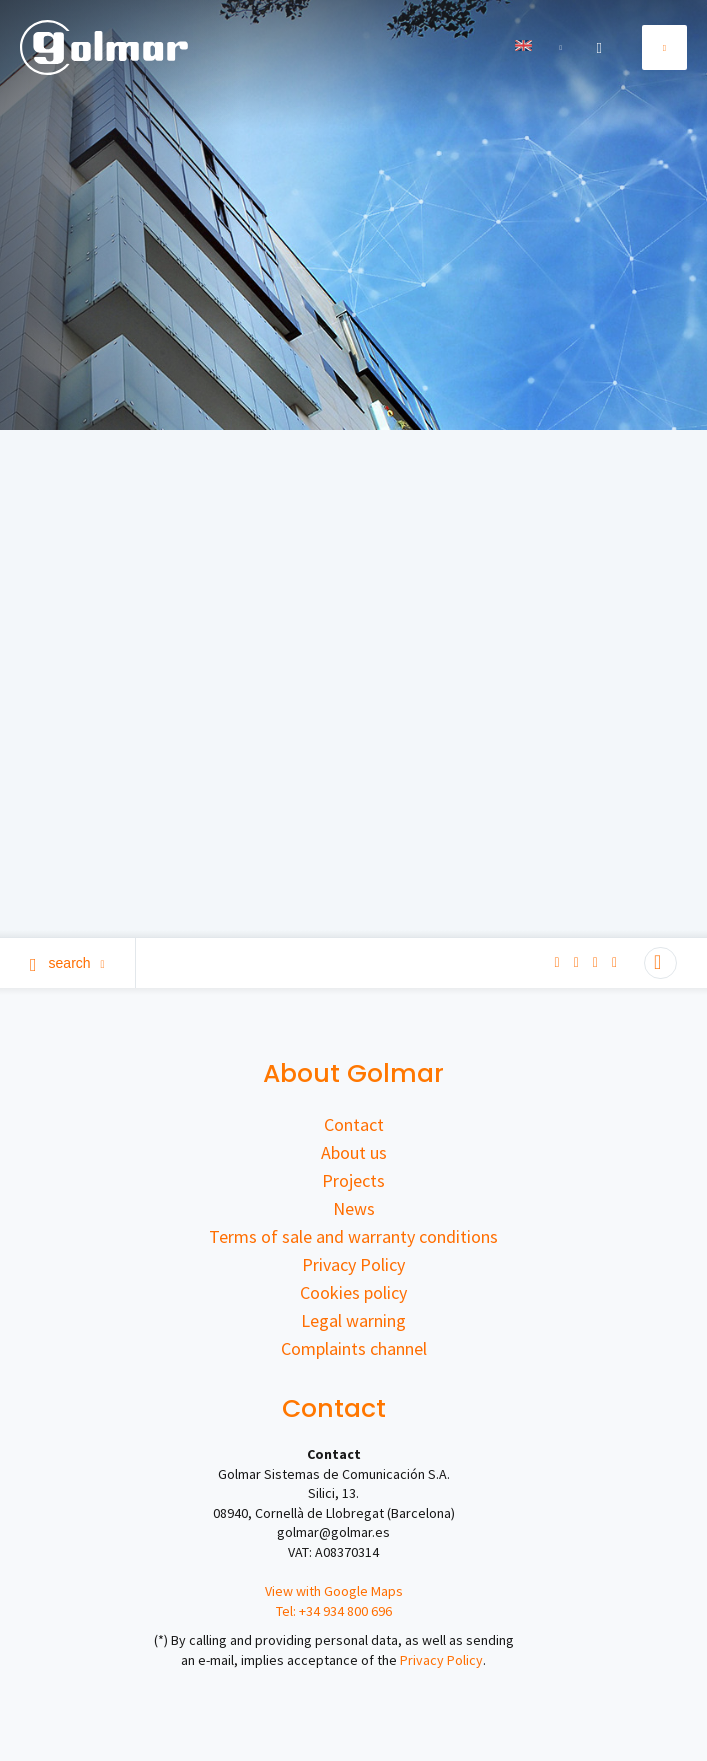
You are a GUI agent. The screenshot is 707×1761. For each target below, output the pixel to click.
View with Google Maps (334, 1591)
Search (67, 963)
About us (354, 1152)
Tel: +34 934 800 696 (334, 1611)
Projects (353, 1180)
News (354, 1208)
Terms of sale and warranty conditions (353, 1236)
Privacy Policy (353, 1264)
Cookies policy (353, 1292)
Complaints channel (354, 1348)
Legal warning (353, 1320)
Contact (354, 1124)
